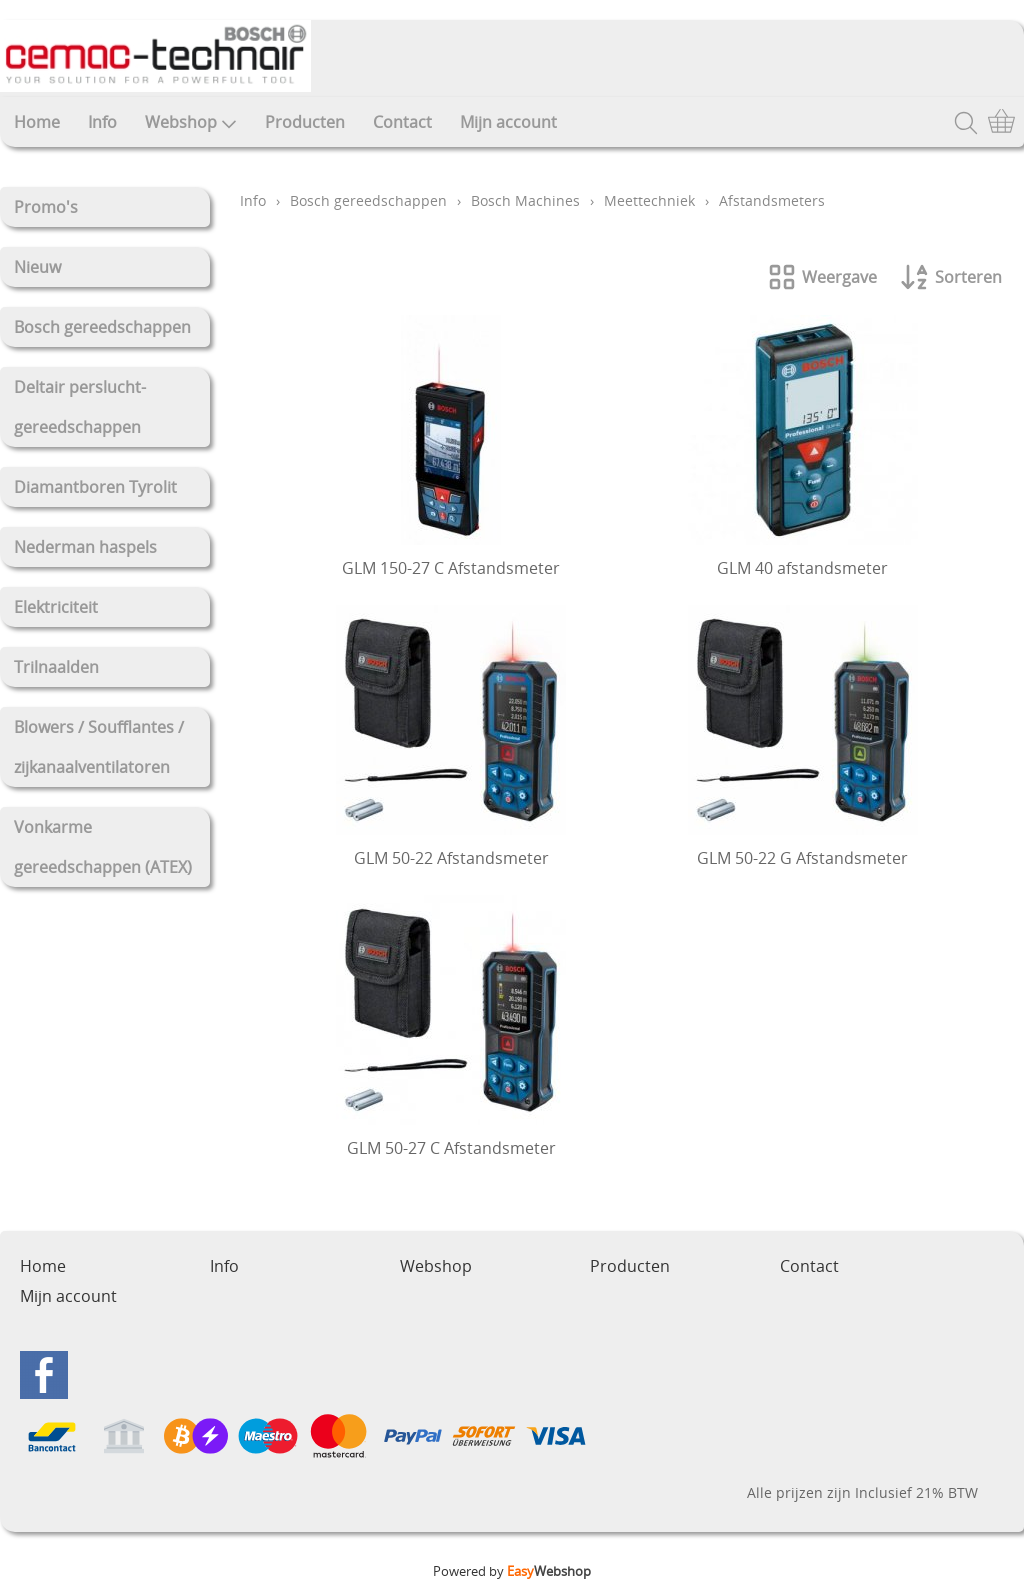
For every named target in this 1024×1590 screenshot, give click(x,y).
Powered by (512, 1571)
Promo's (46, 207)
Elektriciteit (56, 607)
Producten (305, 122)
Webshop (191, 122)
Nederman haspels (85, 547)
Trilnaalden (56, 667)
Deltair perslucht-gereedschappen (80, 407)
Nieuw (37, 267)
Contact (402, 122)
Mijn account (508, 122)
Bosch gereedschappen (102, 327)
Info (102, 122)
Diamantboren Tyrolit (95, 487)
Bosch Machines (525, 200)
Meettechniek (649, 200)
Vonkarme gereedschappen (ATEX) (103, 847)
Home (37, 122)
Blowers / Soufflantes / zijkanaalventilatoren (99, 747)
